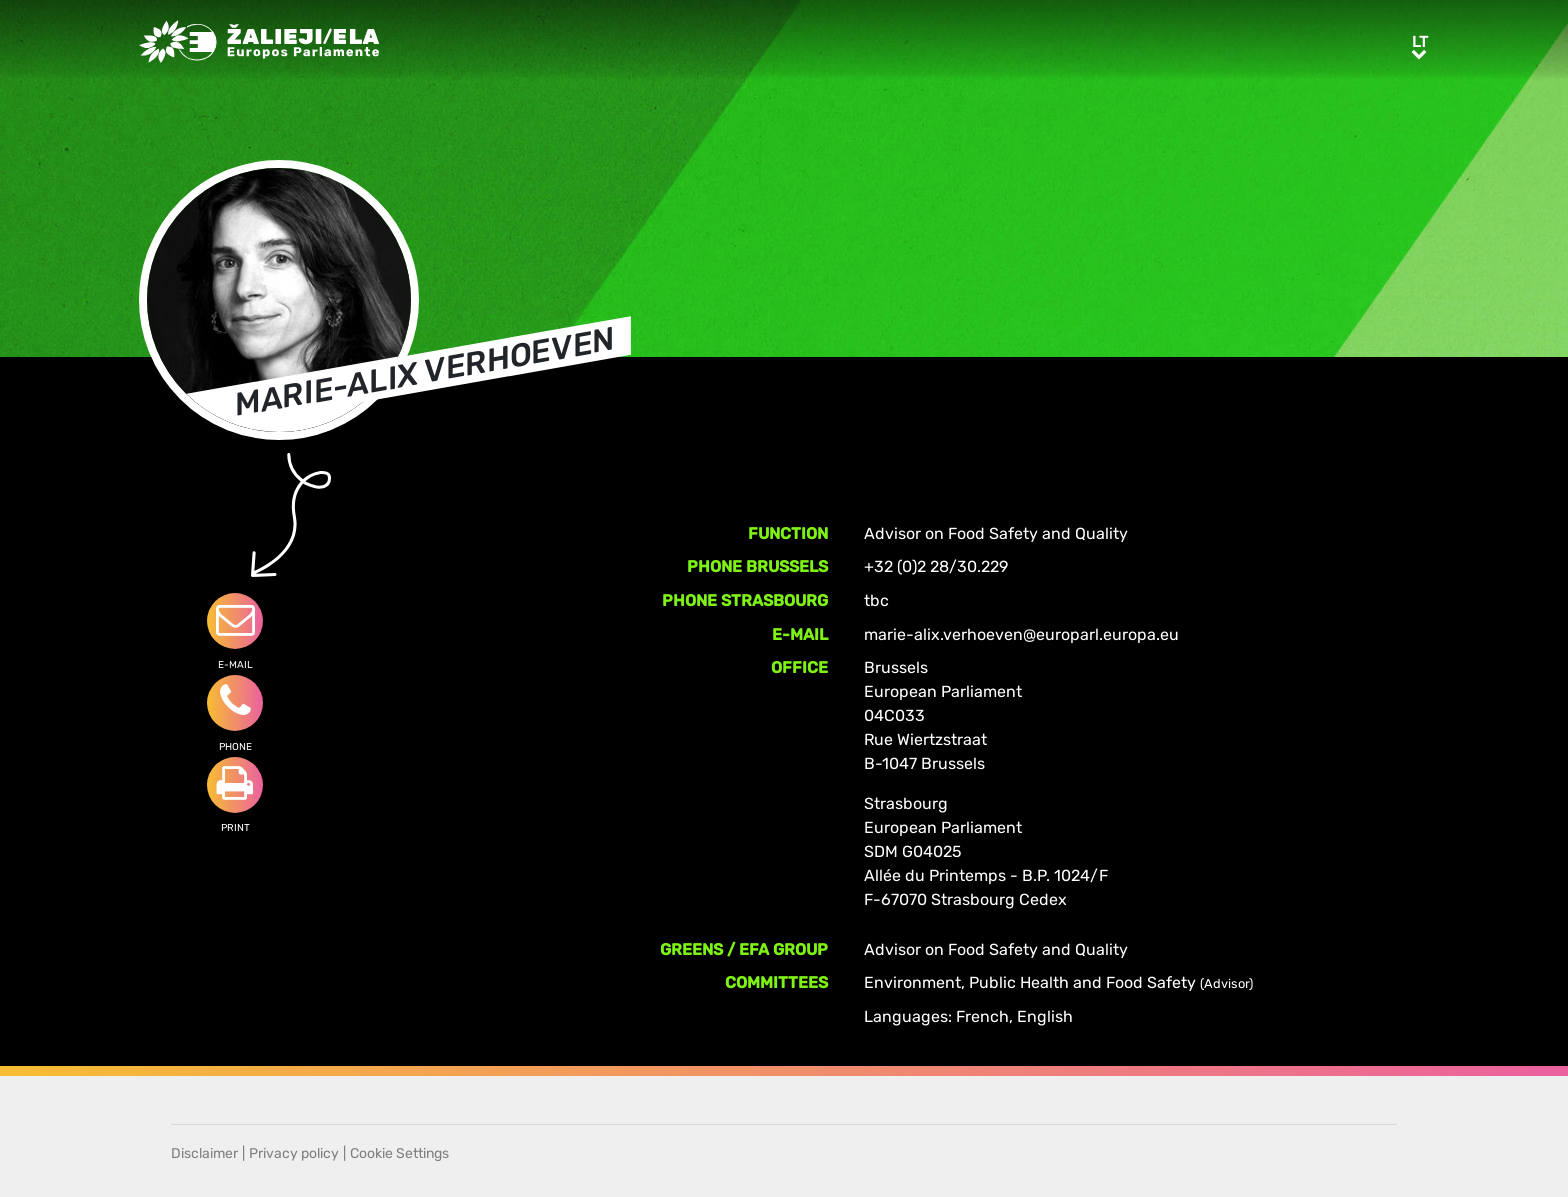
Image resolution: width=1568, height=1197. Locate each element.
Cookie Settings (399, 1153)
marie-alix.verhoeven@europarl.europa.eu (1021, 634)
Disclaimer (204, 1153)
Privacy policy (294, 1153)
